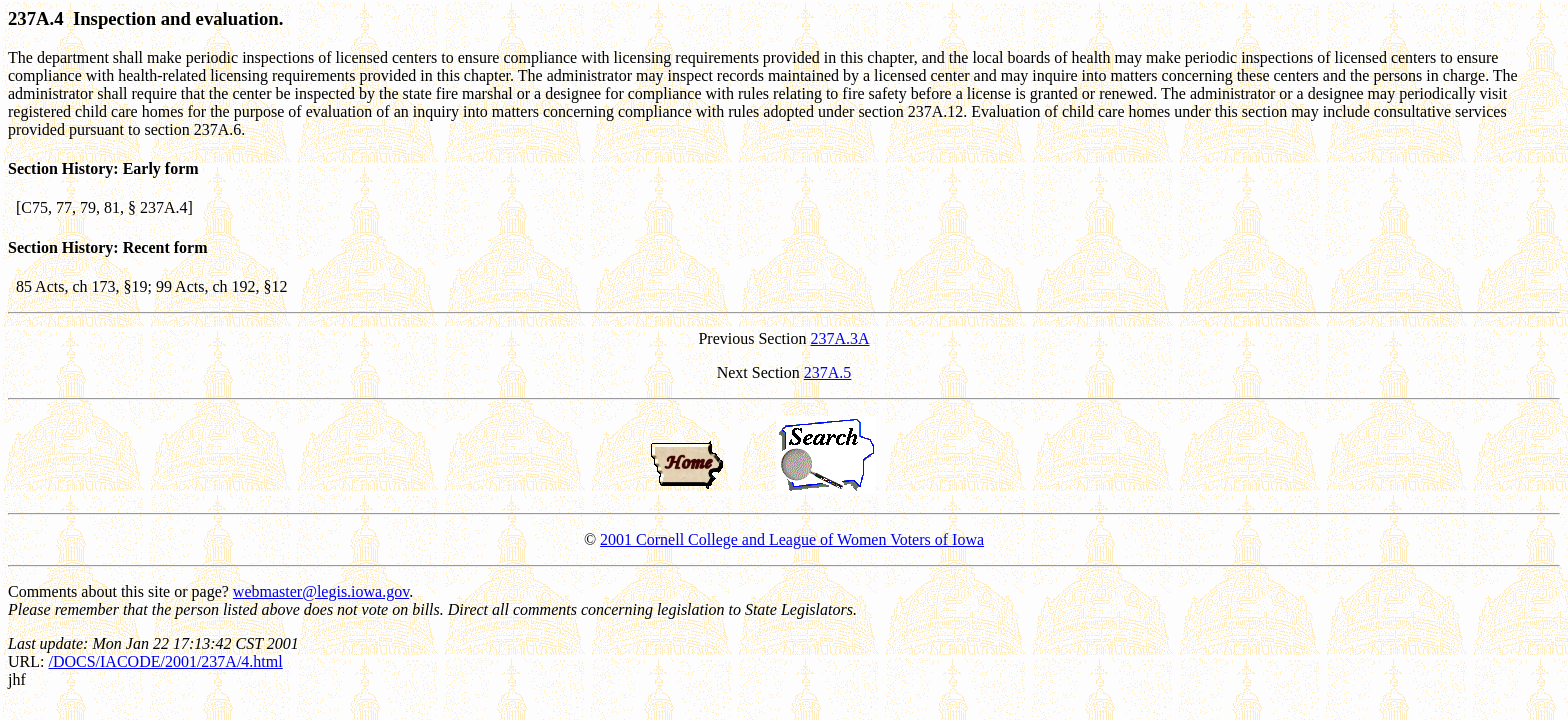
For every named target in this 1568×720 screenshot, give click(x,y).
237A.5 (828, 372)
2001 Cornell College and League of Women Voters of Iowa (792, 539)
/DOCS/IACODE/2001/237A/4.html (165, 661)
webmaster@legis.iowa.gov (321, 591)
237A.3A (839, 338)
